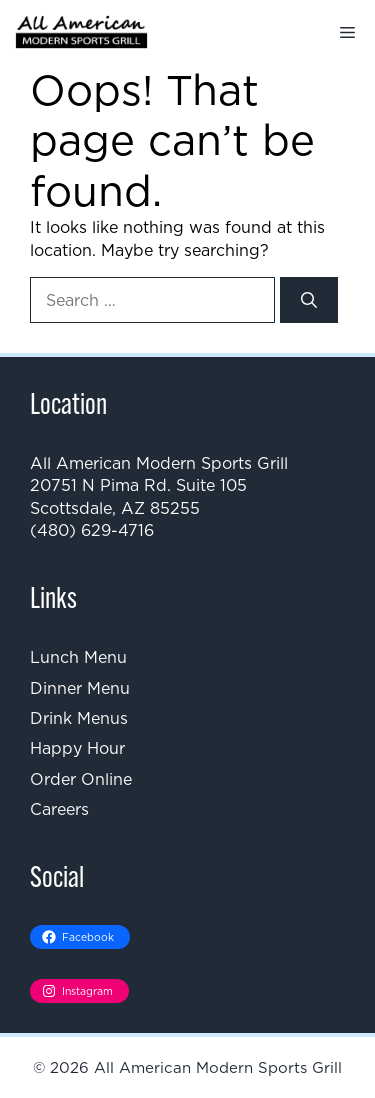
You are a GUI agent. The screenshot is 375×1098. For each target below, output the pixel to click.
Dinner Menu (80, 688)
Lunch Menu (78, 657)
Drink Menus (79, 718)
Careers (59, 809)
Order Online (81, 779)
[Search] (309, 300)
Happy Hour (77, 748)
